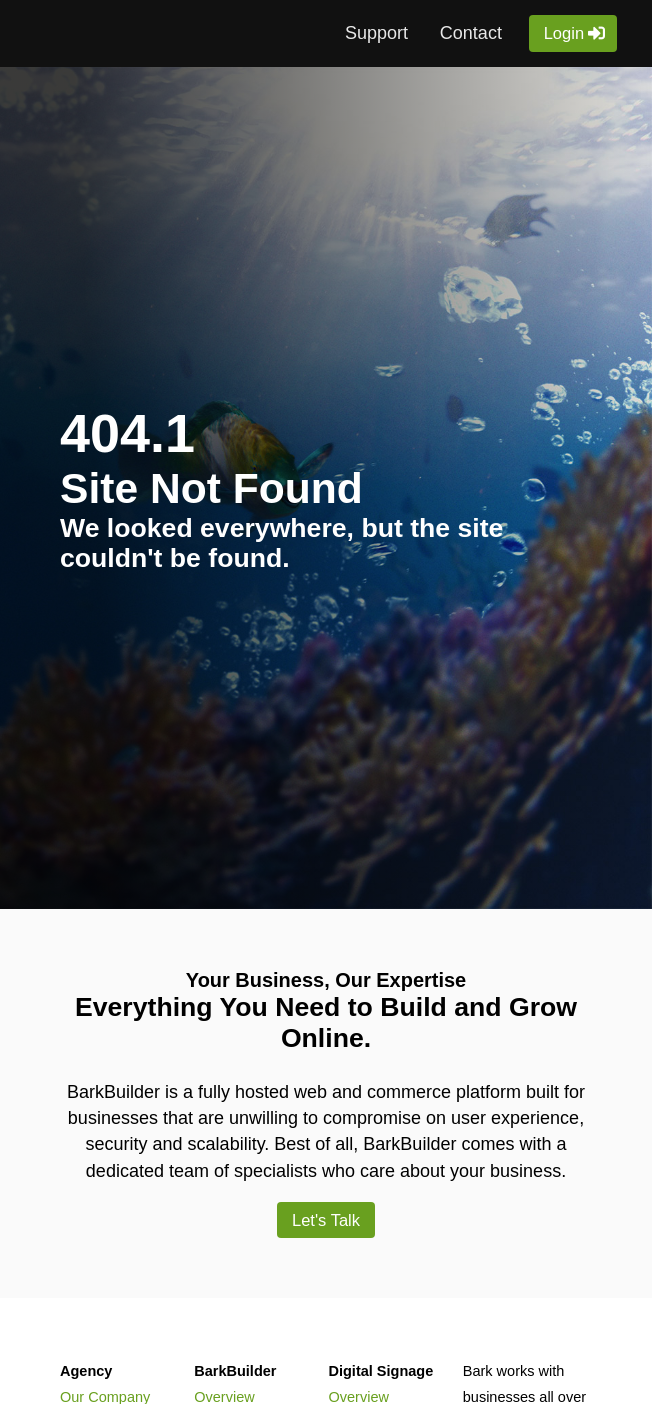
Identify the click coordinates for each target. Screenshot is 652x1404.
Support (376, 33)
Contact (471, 33)
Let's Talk (326, 1219)
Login (564, 32)
